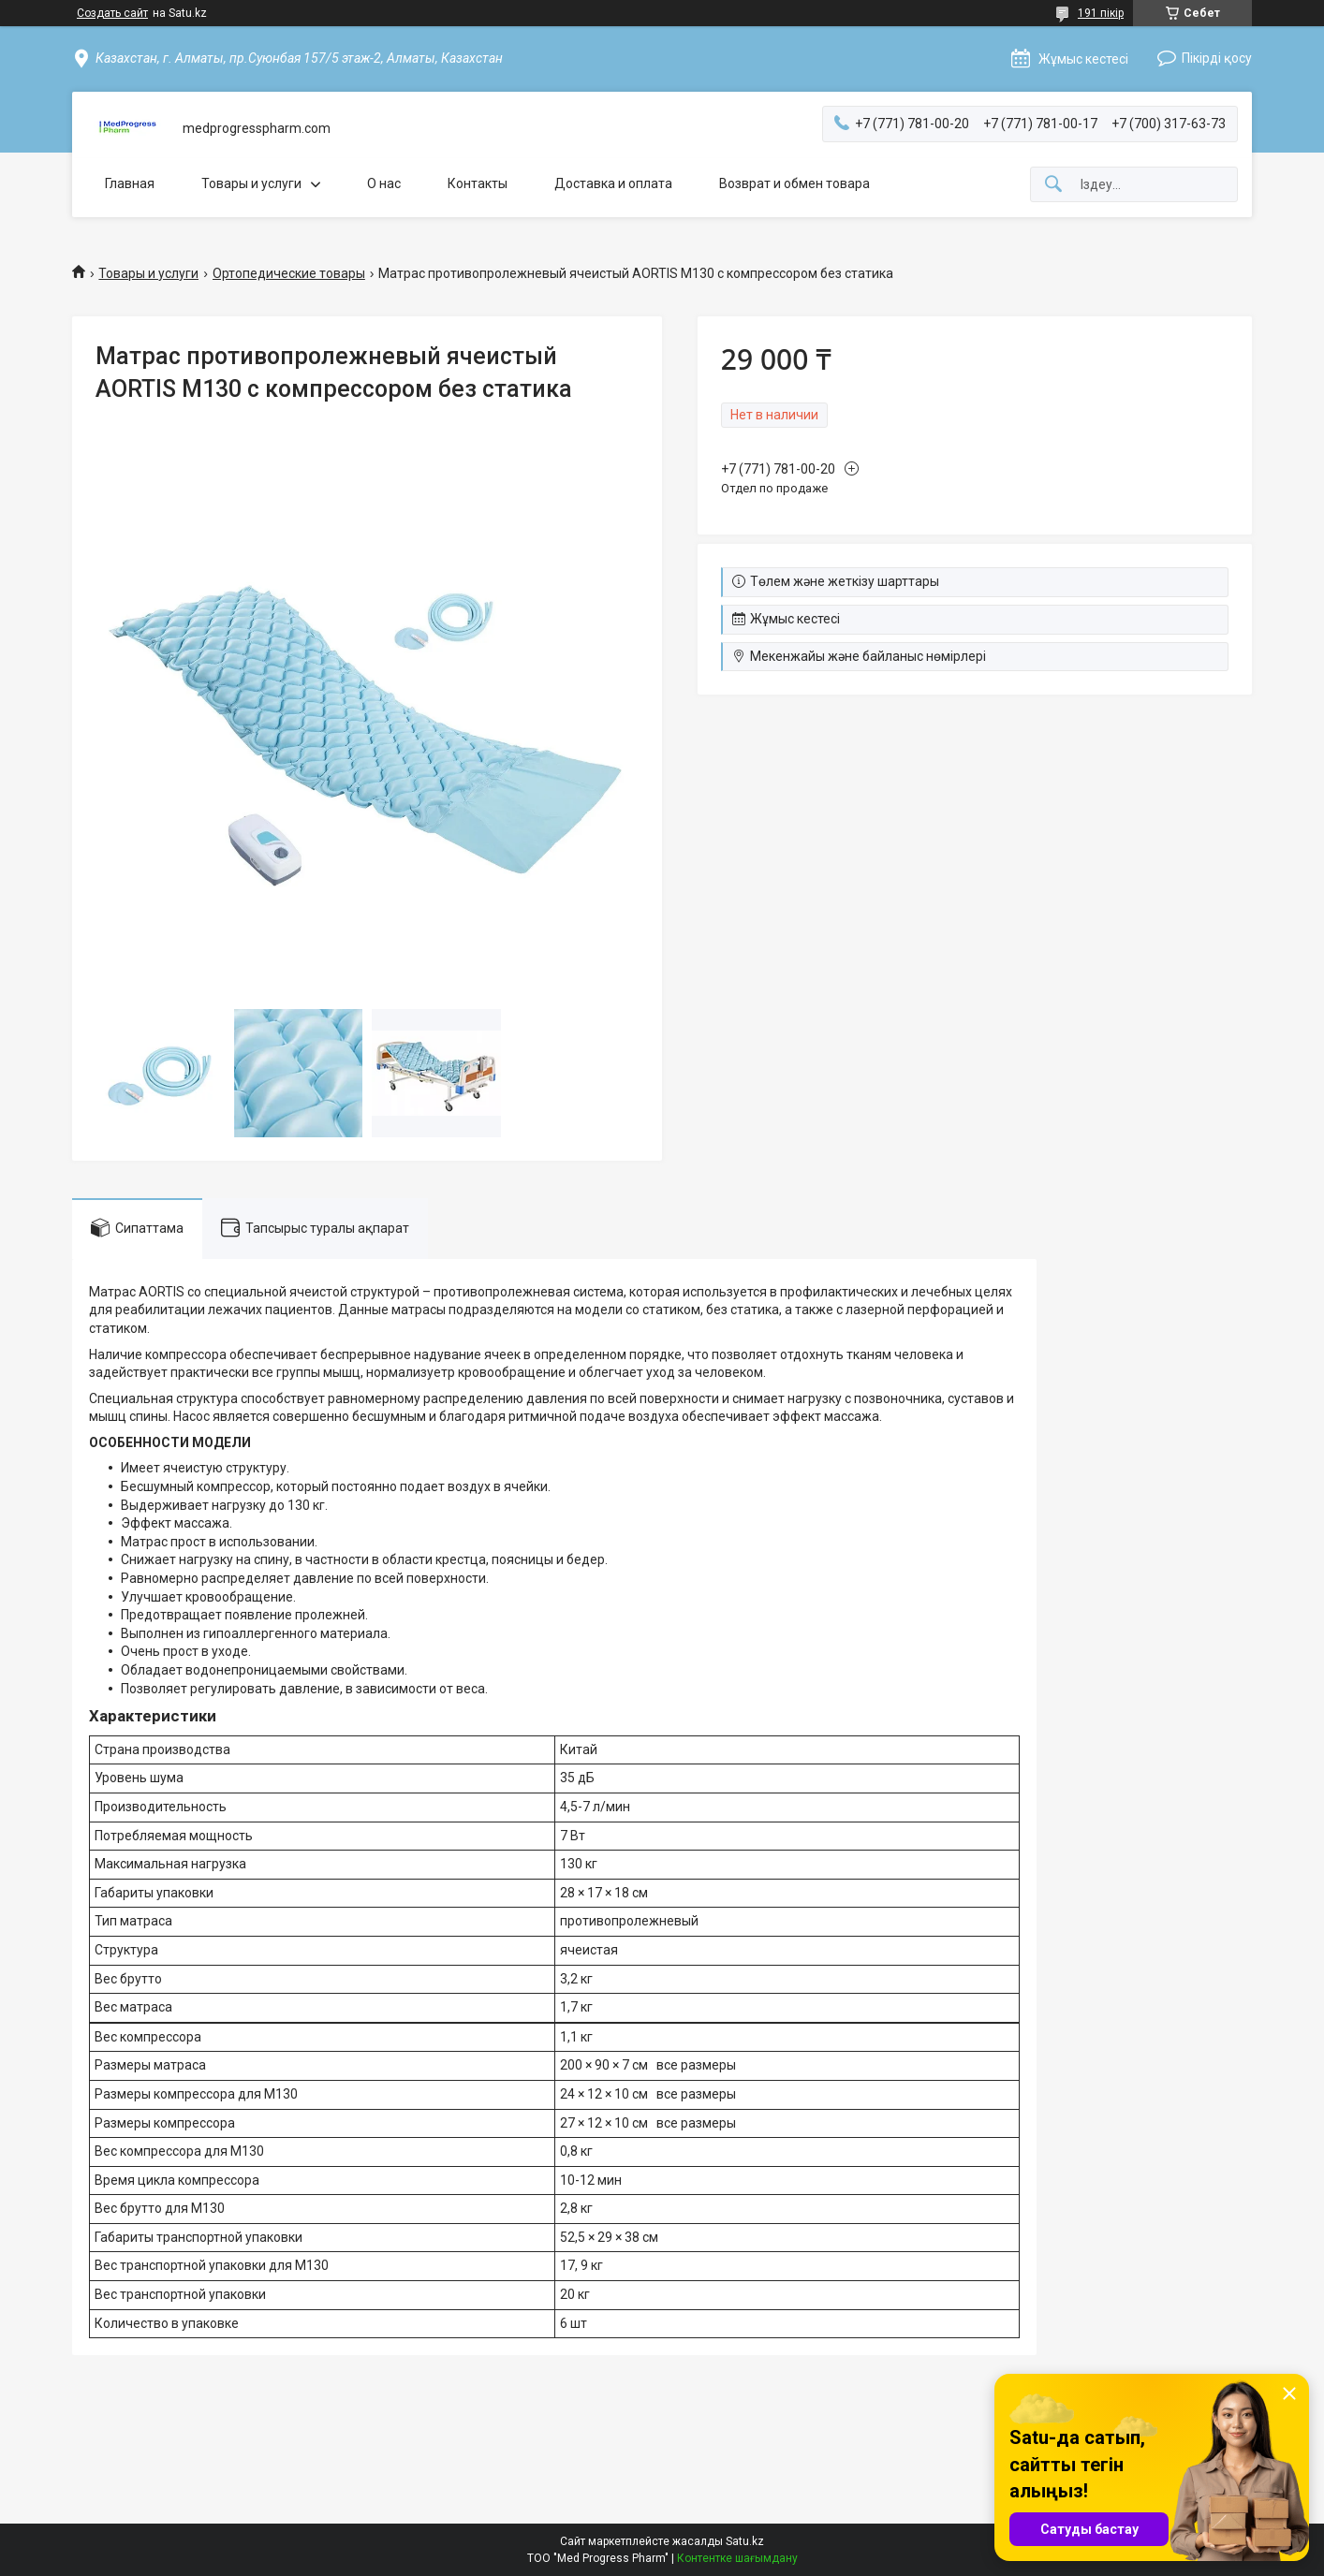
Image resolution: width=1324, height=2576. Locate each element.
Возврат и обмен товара (794, 183)
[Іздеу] (1053, 184)
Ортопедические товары (289, 273)
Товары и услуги (251, 183)
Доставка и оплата (613, 183)
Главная (129, 183)
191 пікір (1101, 13)
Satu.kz (745, 2541)
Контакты (478, 183)
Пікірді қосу (1217, 58)
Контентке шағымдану (737, 2558)
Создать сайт (112, 13)
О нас (384, 183)
